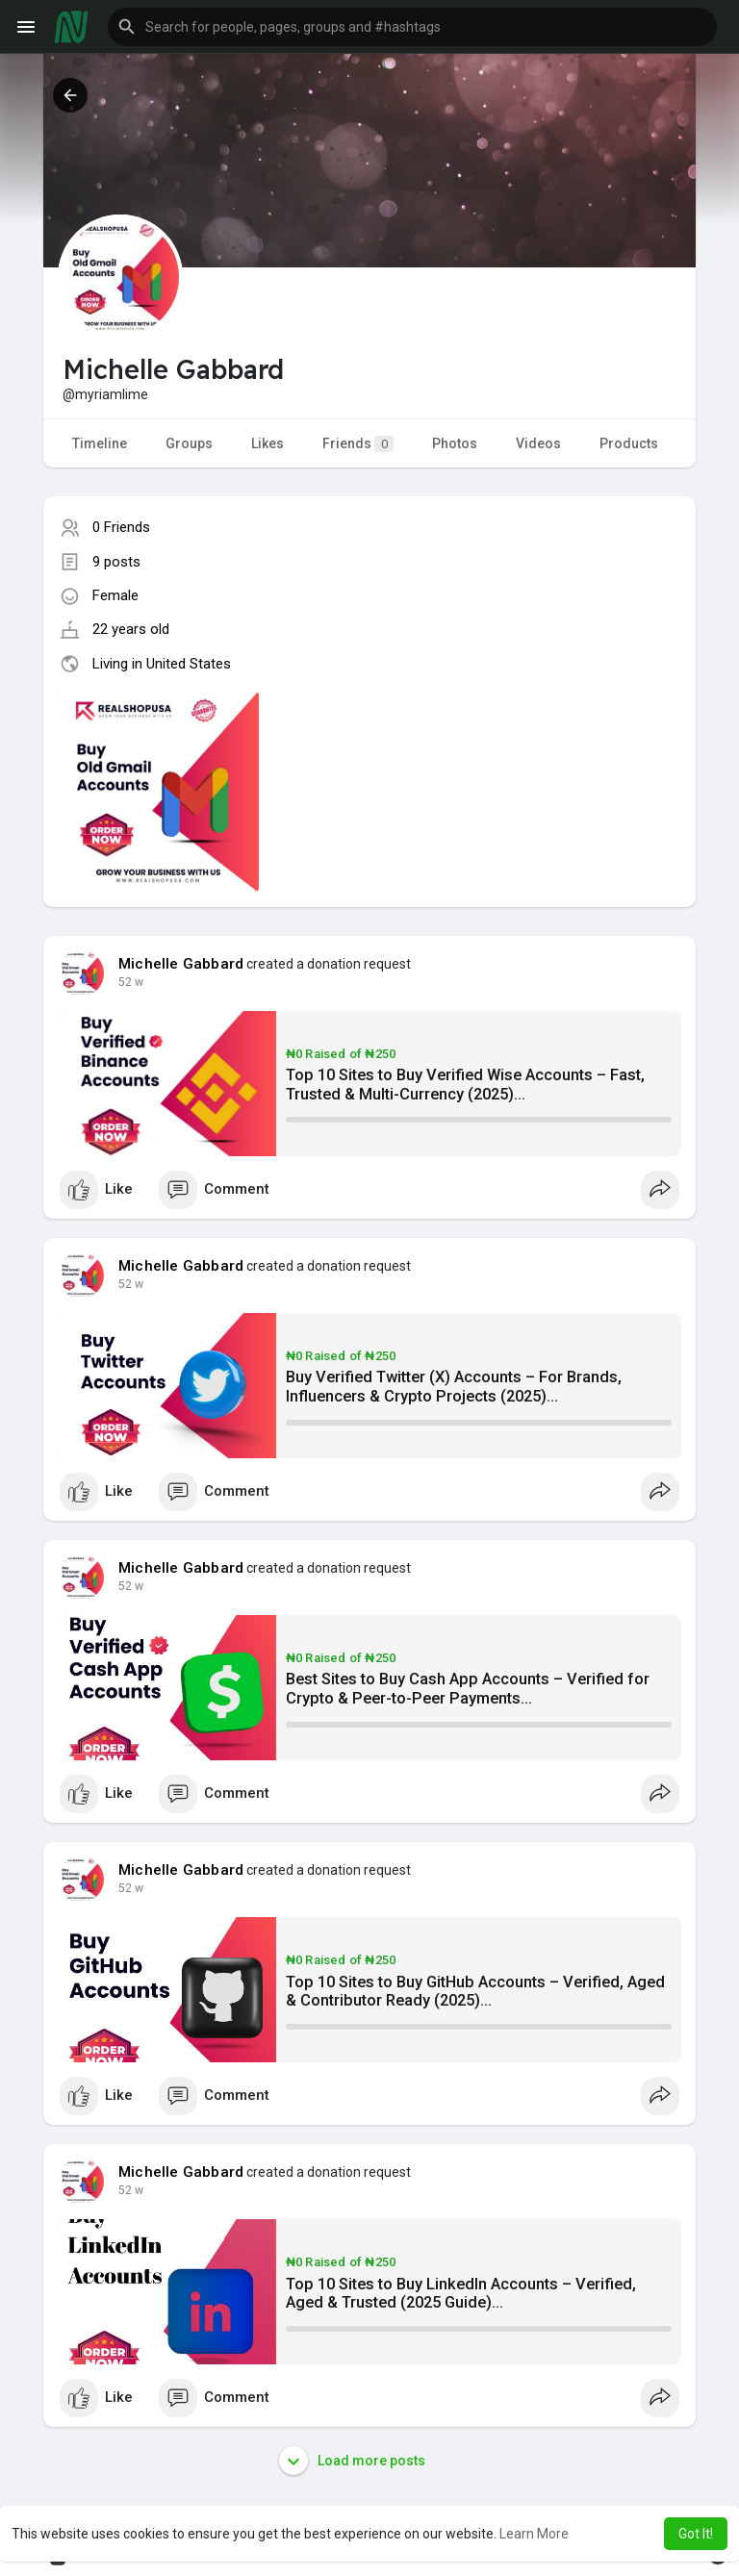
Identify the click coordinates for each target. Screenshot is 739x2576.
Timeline (99, 443)
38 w (130, 982)
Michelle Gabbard (180, 963)
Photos (454, 443)
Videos (538, 443)
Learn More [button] (534, 2533)
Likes (267, 443)
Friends (358, 444)
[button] (412, 27)
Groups (189, 443)
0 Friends (121, 527)
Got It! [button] (695, 2533)
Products (628, 443)
